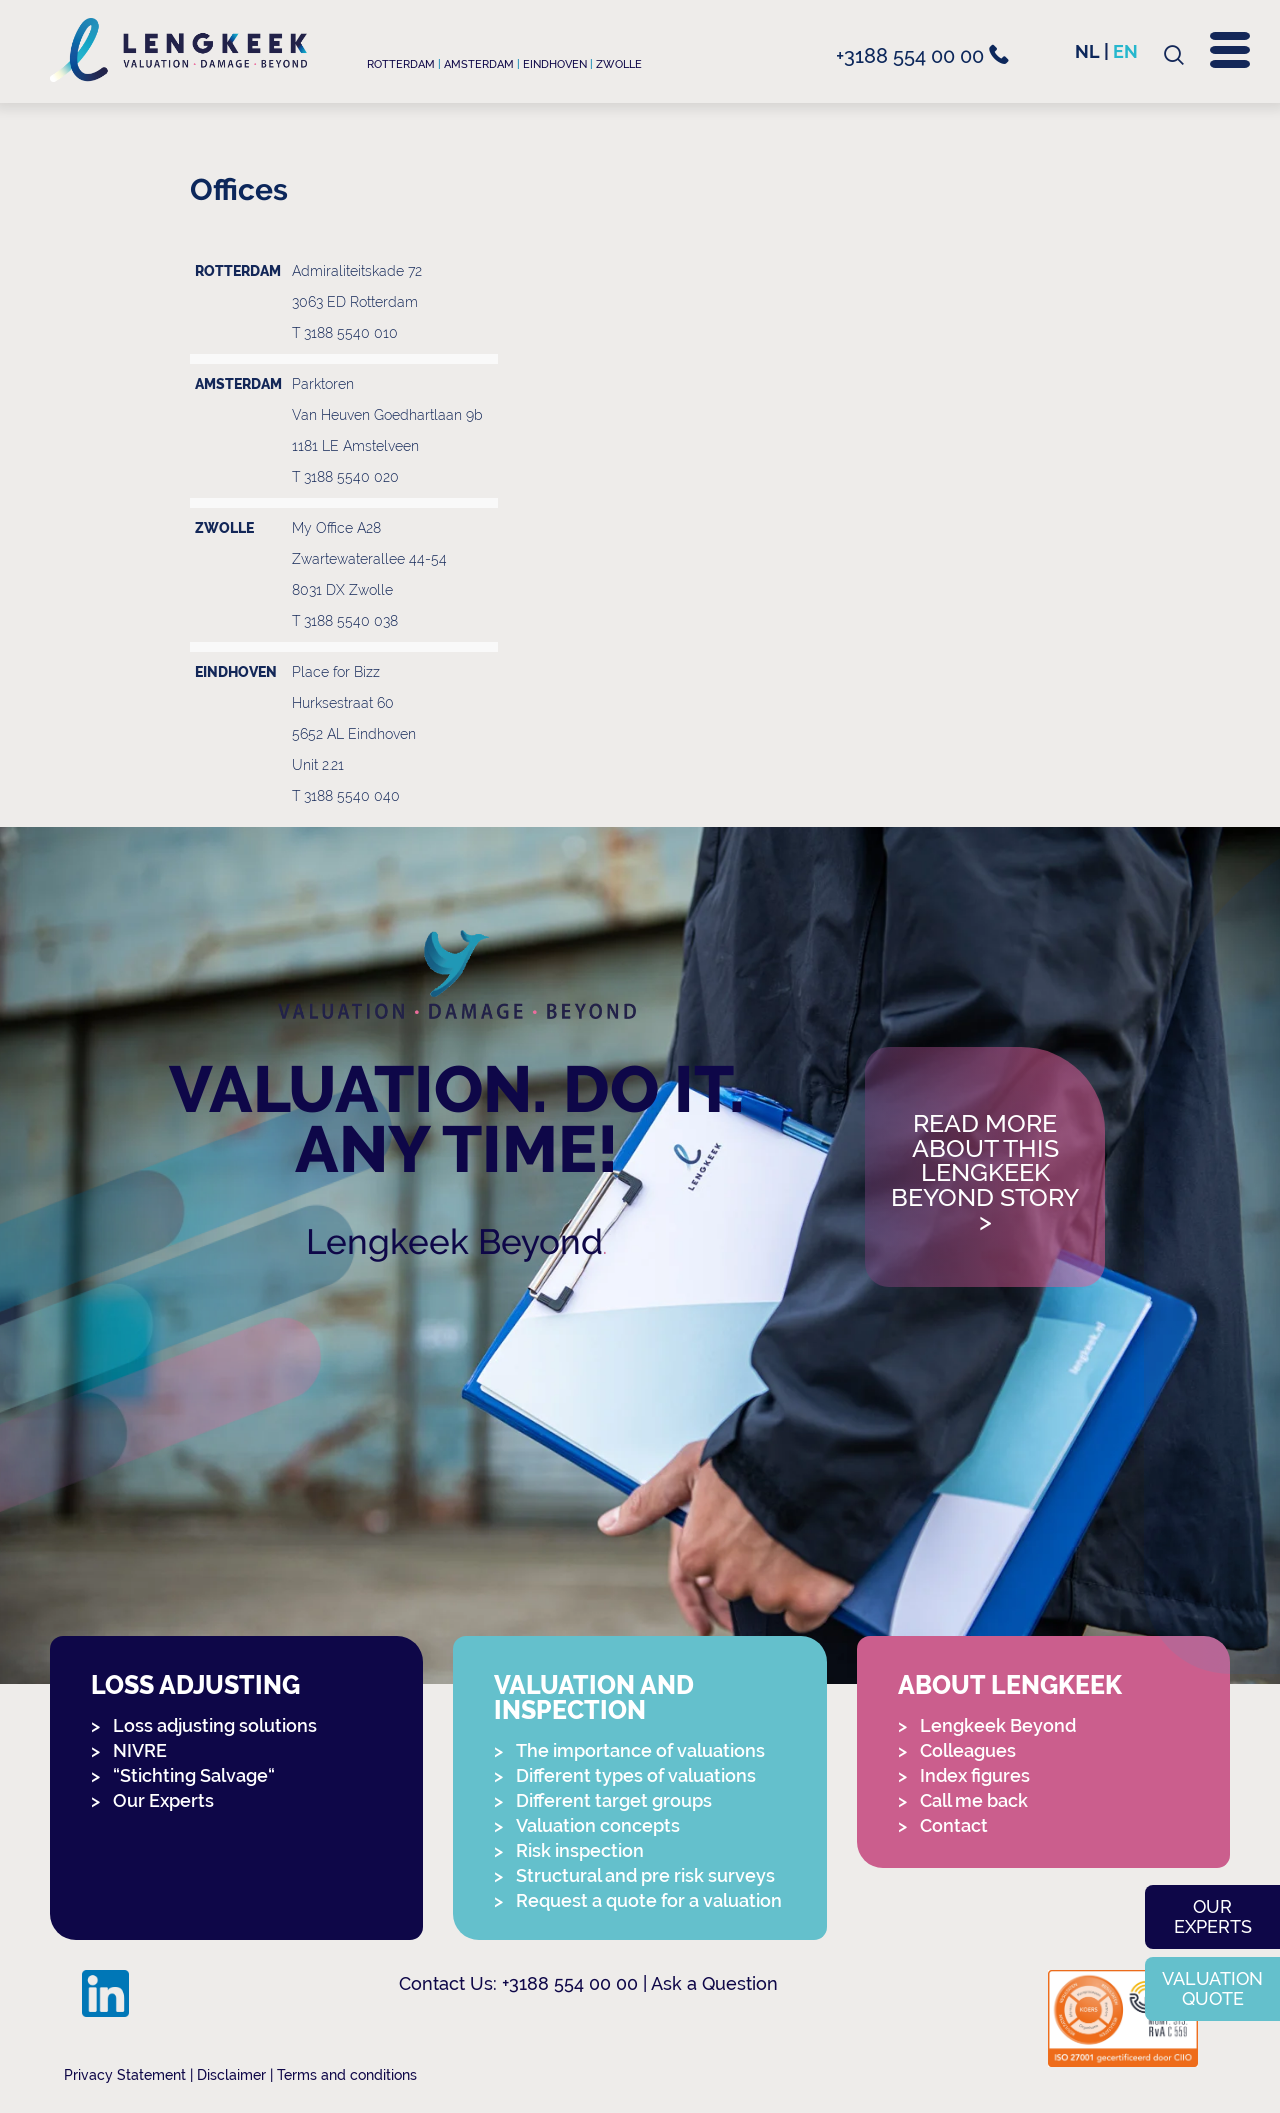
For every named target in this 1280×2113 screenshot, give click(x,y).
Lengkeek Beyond (454, 1241)
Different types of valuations (636, 1775)
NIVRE (140, 1750)
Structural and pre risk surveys (645, 1875)
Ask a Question (714, 1983)
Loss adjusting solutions (215, 1725)
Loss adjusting (195, 1685)
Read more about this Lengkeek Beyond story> (985, 1173)
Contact (954, 1825)
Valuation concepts (598, 1825)
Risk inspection (580, 1850)
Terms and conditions (347, 2075)
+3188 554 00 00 (922, 56)
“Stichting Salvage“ (194, 1775)
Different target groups (614, 1800)
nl (1087, 51)
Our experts (1213, 1916)
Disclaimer (231, 2075)
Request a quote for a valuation (649, 1900)
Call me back (974, 1800)
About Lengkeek (1010, 1685)
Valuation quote (1212, 1988)
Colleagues (968, 1750)
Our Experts (163, 1800)
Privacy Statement (125, 2075)
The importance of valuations (640, 1750)
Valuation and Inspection (594, 1698)
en (1125, 51)
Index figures (975, 1775)
